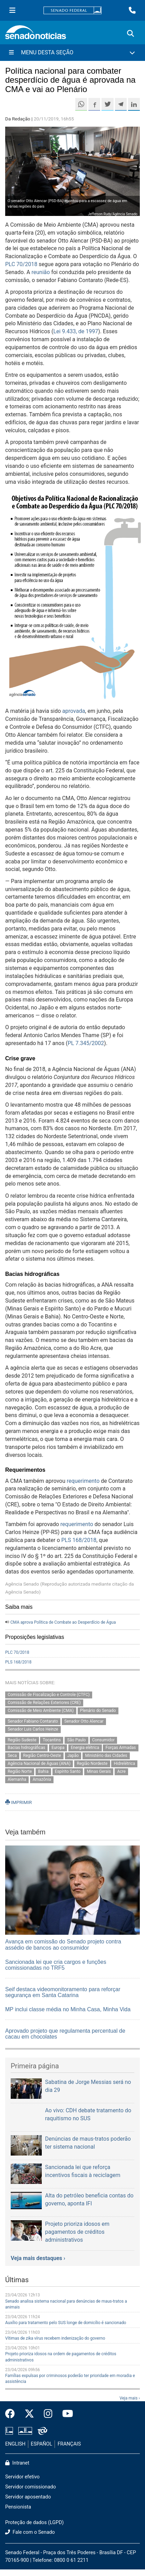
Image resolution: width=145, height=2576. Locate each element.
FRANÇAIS (69, 2444)
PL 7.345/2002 (86, 1043)
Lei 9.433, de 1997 (75, 331)
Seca (12, 1755)
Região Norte (20, 1771)
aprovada (73, 711)
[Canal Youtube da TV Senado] (65, 2414)
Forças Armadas (121, 1747)
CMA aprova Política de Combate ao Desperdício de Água (63, 1622)
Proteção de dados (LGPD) (34, 2522)
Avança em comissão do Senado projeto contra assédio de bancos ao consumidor (63, 1945)
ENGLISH (15, 2444)
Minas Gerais (99, 1771)
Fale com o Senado (30, 2532)
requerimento (83, 1481)
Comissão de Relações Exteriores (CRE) (44, 1702)
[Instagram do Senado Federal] (48, 2414)
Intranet (17, 2463)
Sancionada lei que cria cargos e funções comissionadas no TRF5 (55, 1965)
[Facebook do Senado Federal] (12, 2414)
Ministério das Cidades (106, 1755)
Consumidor (103, 1740)
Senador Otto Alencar (84, 1721)
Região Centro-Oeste (42, 1755)
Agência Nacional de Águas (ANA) (39, 1763)
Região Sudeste (22, 1740)
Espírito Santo (67, 1771)
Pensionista (18, 2507)
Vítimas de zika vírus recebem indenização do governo (55, 2338)
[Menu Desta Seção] (72, 52)
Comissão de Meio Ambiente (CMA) (41, 1710)
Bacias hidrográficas (26, 1747)
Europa (57, 1747)
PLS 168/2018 (78, 1540)
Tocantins (52, 1740)
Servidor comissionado (30, 2487)
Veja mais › (129, 2398)
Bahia (43, 1771)
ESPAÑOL (41, 2444)
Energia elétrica (85, 1747)
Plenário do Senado (98, 1710)
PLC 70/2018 (21, 264)
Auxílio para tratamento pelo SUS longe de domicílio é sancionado (65, 2322)
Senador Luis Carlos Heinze (33, 1729)
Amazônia (41, 1779)
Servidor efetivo (22, 2477)
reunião (40, 272)
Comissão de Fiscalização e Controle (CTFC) (48, 1695)
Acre (121, 1771)
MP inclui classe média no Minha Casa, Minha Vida (67, 2009)
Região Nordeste (92, 1763)
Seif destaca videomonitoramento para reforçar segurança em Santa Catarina (62, 1992)
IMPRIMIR (18, 1802)
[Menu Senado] (12, 10)
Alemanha (17, 1779)
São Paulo (76, 1740)
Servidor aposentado (28, 2497)
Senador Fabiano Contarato (33, 1721)
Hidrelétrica (124, 1763)
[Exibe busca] (130, 33)
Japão (73, 1755)
